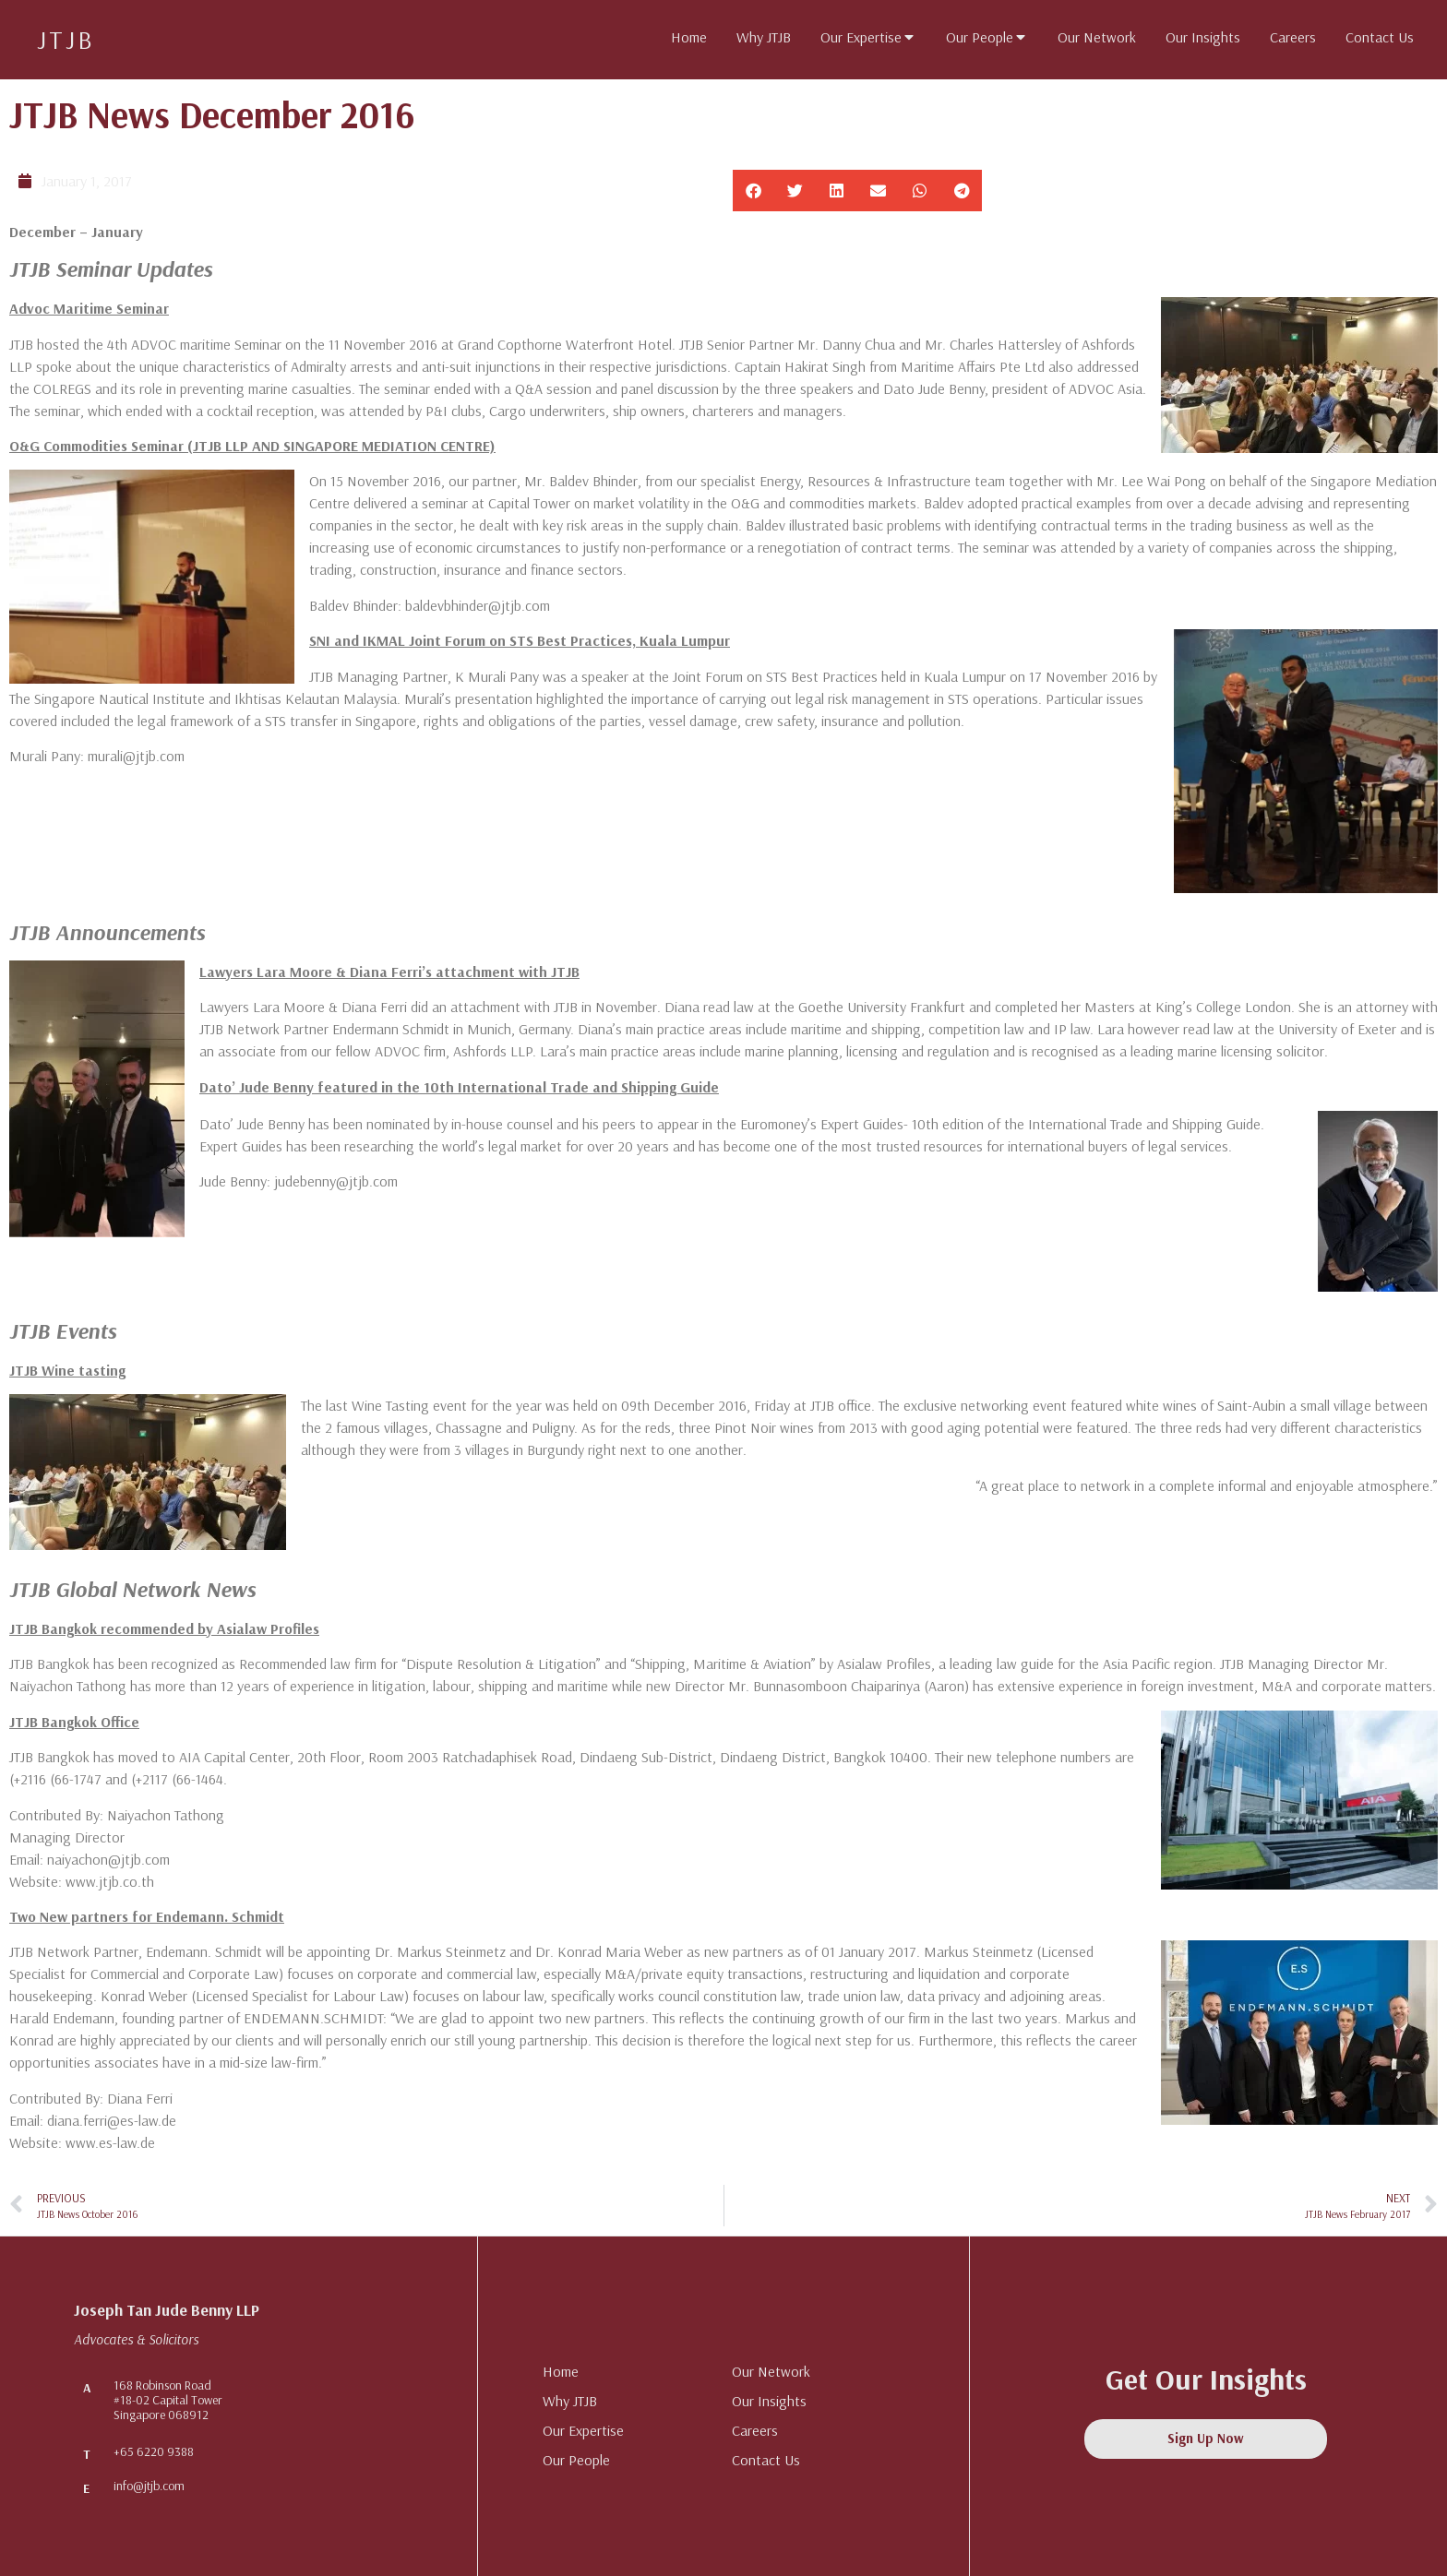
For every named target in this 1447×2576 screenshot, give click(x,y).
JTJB (66, 39)
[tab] (689, 36)
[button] (753, 190)
